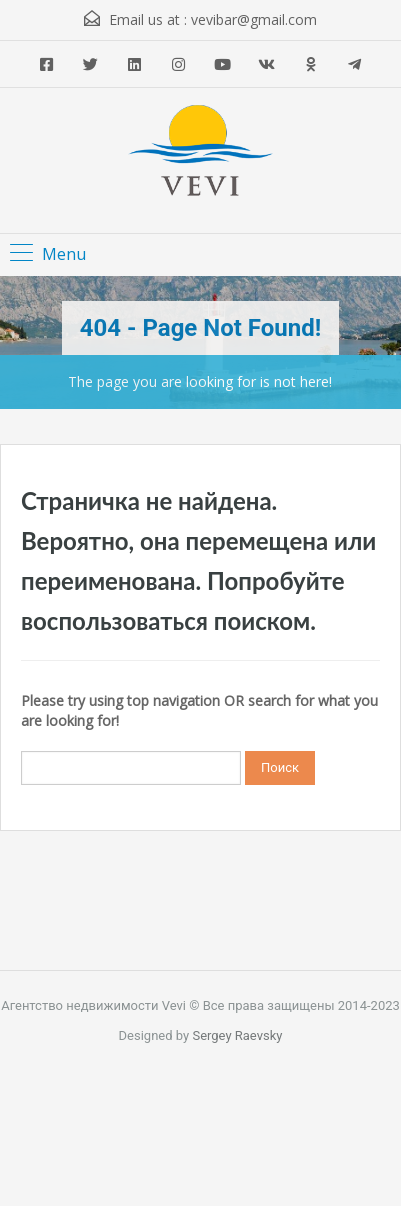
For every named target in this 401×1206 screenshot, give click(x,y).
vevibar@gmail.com (254, 19)
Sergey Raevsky (237, 1035)
